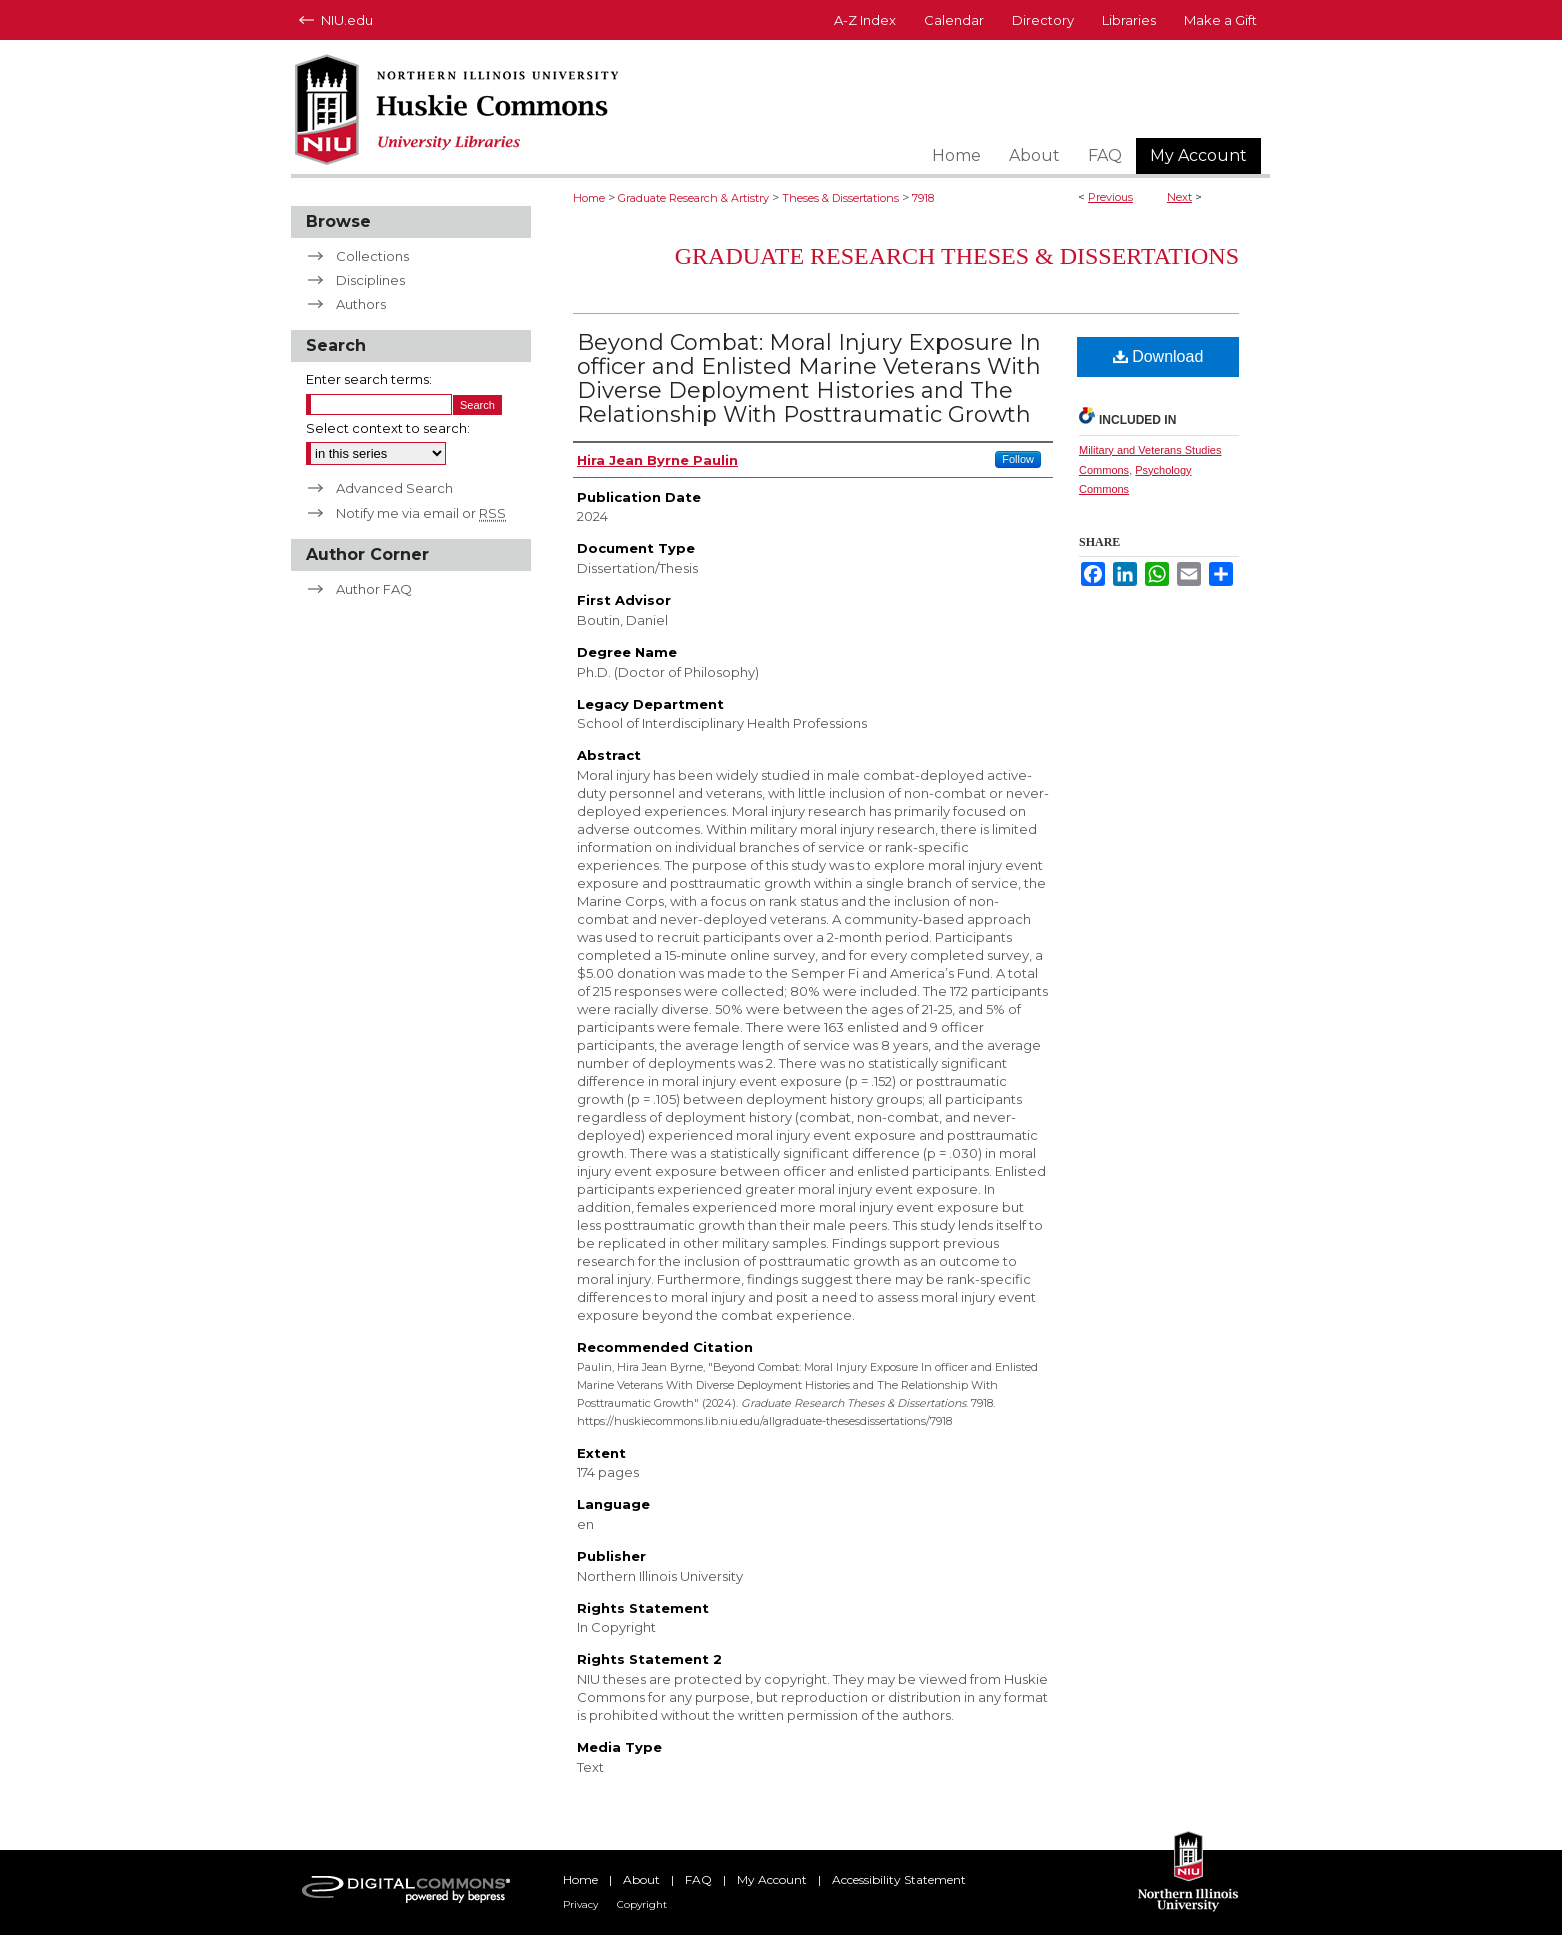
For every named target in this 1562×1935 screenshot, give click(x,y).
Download (1158, 356)
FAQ (698, 1879)
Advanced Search (394, 488)
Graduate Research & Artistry (693, 198)
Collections (372, 256)
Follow (1018, 459)
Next (1179, 197)
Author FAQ (374, 589)
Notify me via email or (421, 513)
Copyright (642, 1904)
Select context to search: (388, 428)
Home (589, 198)
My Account (772, 1879)
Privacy (580, 1904)
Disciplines (370, 280)
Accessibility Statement (899, 1879)
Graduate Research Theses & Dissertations (957, 256)
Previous (1110, 197)
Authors (361, 304)
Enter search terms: (369, 379)
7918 (923, 198)
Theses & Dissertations (840, 198)
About (641, 1879)
